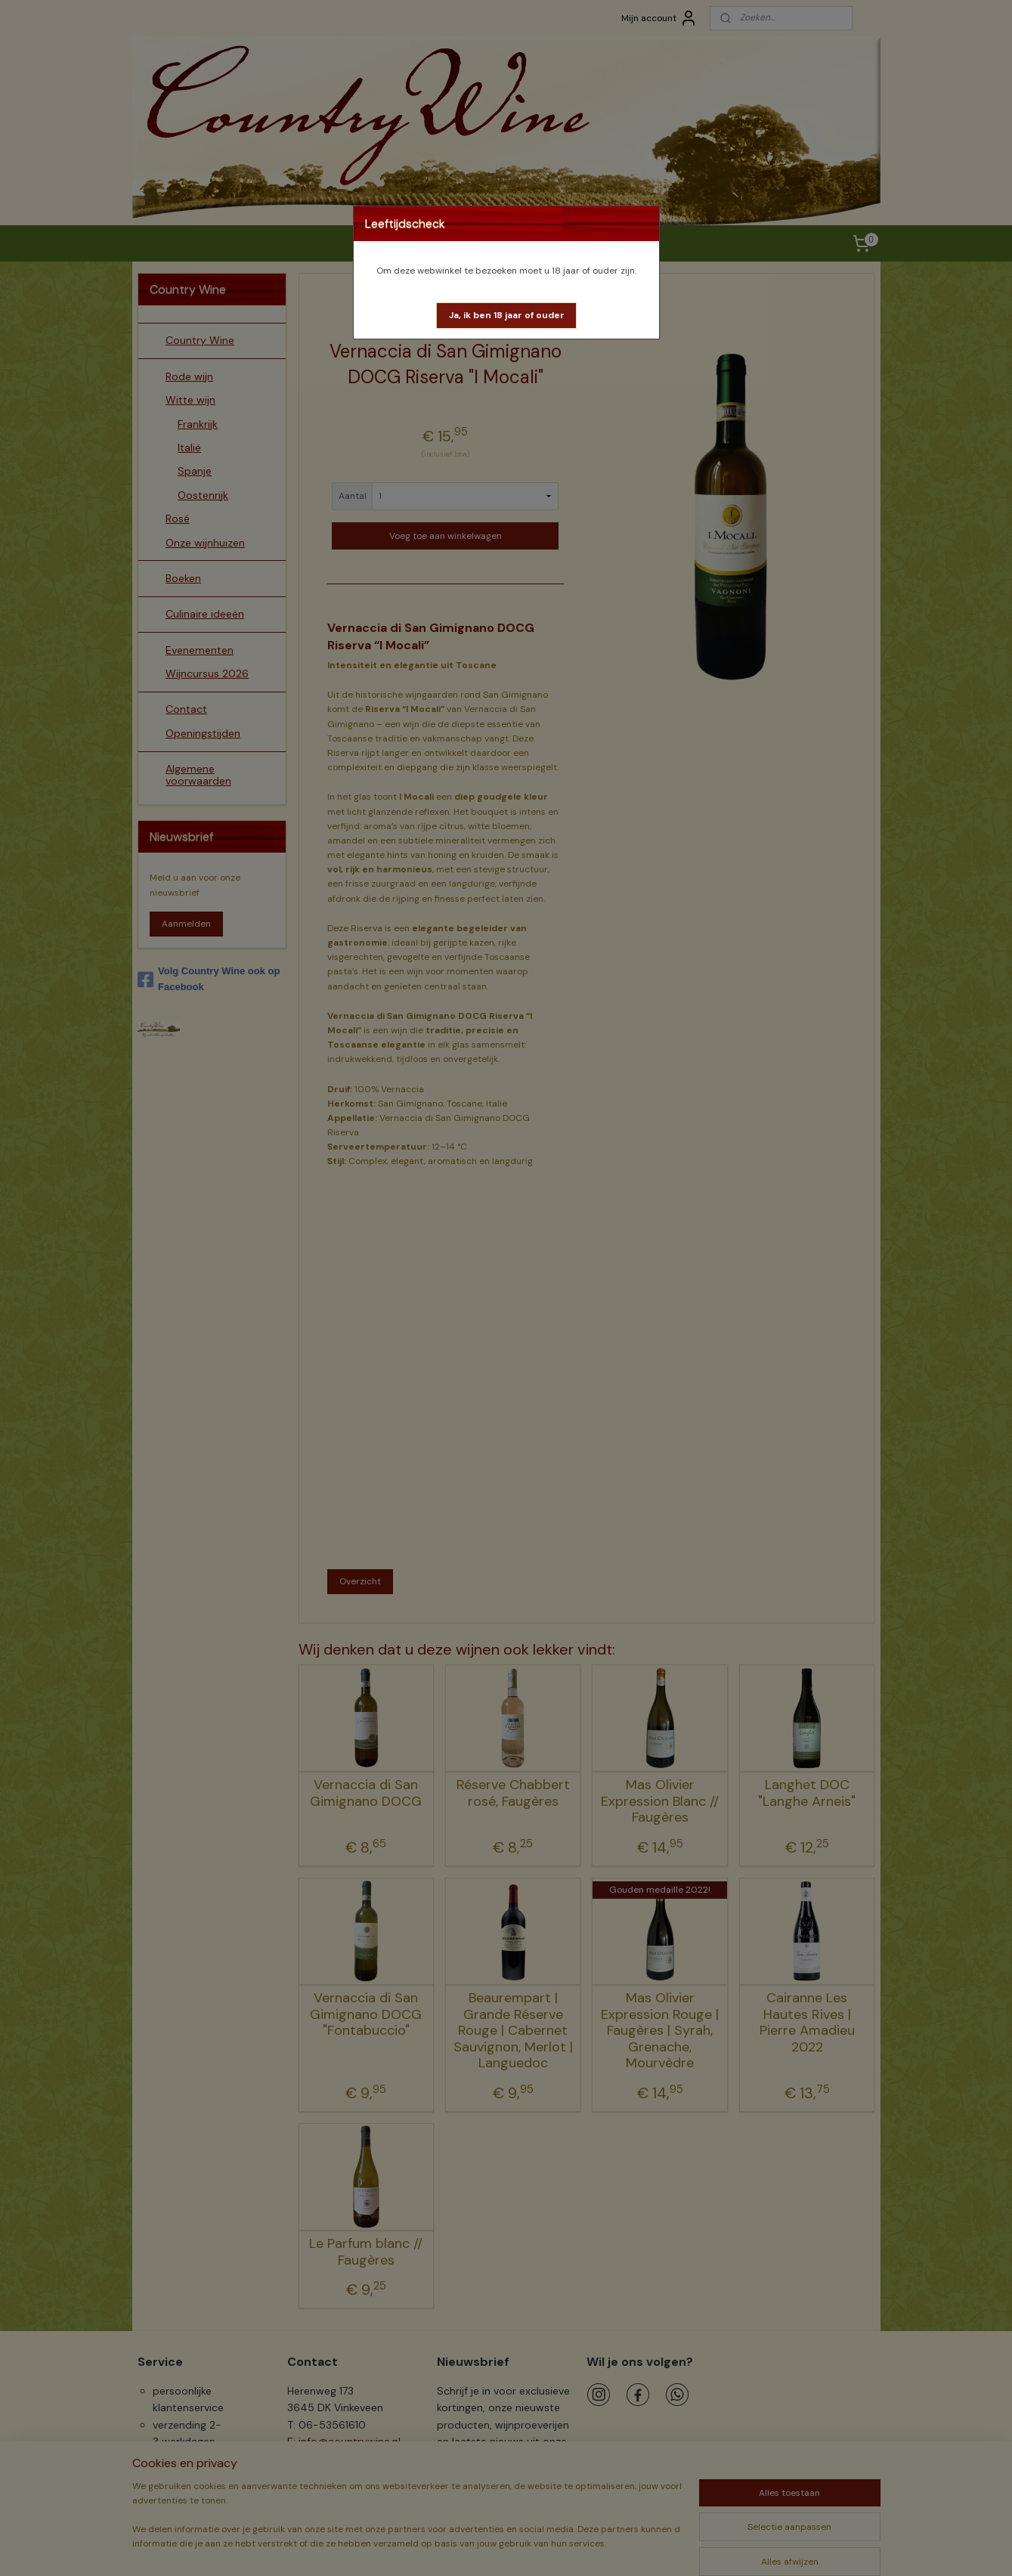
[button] (506, 315)
